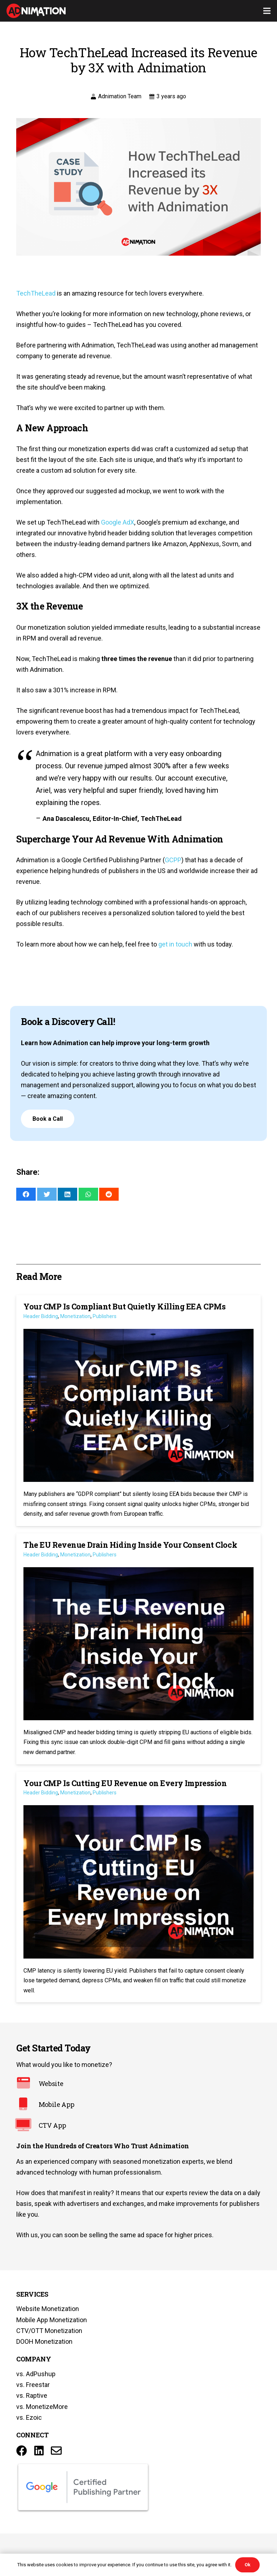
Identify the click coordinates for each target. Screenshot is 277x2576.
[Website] (27, 2084)
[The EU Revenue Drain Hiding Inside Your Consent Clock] (138, 1648)
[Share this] (26, 1194)
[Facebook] (21, 2450)
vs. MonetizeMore (42, 2406)
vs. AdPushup (36, 2374)
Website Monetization (47, 2308)
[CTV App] (27, 2125)
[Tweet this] (47, 1194)
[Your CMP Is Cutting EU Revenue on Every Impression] (138, 1887)
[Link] (36, 11)
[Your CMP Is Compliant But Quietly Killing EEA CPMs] (138, 1410)
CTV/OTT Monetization (49, 2330)
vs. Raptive (31, 2395)
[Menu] (267, 11)
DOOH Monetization (44, 2341)
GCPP (173, 860)
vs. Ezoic (29, 2417)
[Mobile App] (27, 2105)
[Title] (56, 2450)
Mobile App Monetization (51, 2320)
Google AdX (117, 522)
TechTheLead (36, 293)
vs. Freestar (33, 2384)
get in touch (175, 944)
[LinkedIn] (39, 2450)
